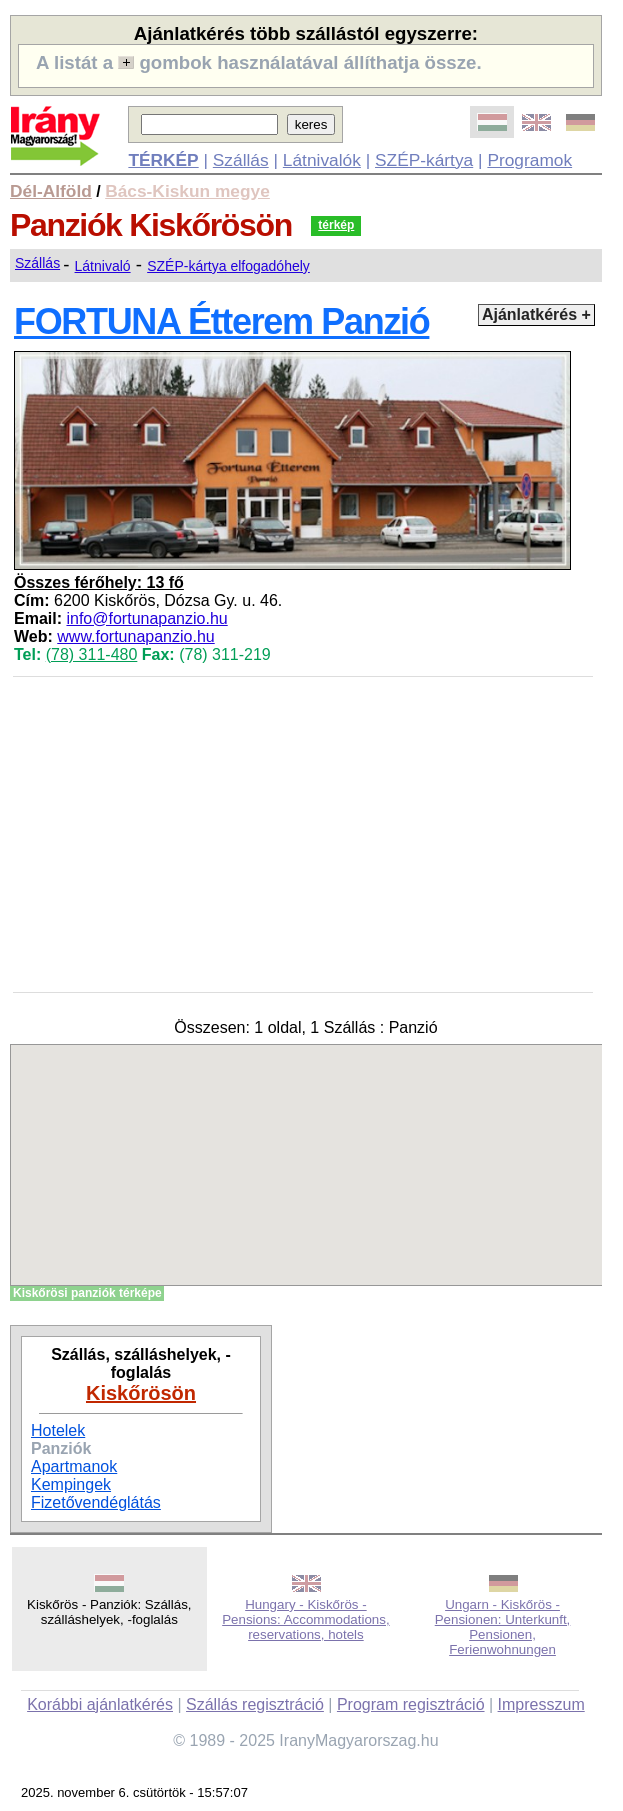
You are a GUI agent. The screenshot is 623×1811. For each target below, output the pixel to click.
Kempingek (71, 1484)
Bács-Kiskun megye (187, 191)
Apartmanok (74, 1466)
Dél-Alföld (51, 191)
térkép (336, 225)
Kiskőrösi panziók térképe (87, 1293)
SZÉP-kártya (424, 160)
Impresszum (541, 1704)
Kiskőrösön (141, 1393)
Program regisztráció (411, 1704)
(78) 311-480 (92, 654)
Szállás (241, 160)
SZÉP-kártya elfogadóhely (228, 266)
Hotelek (58, 1430)
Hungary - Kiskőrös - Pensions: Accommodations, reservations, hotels (305, 1619)
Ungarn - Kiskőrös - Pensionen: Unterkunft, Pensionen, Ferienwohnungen (503, 1627)
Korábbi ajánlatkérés (100, 1704)
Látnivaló (103, 266)
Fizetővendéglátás (96, 1502)
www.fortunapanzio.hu (135, 636)
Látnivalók (322, 160)
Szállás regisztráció (255, 1704)
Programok (529, 160)
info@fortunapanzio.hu (146, 618)
